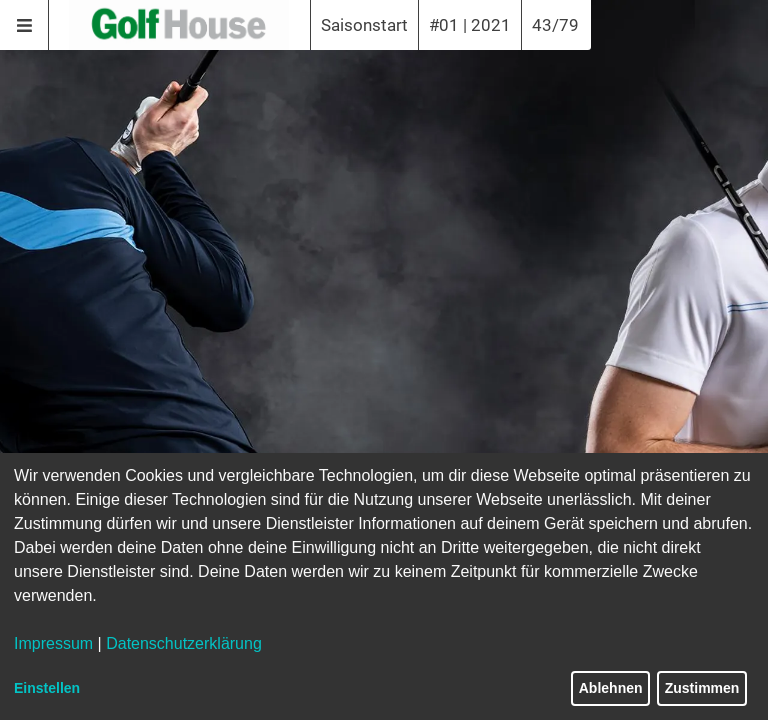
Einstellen (47, 688)
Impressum (53, 643)
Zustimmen (702, 688)
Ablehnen (611, 688)
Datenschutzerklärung (184, 643)
